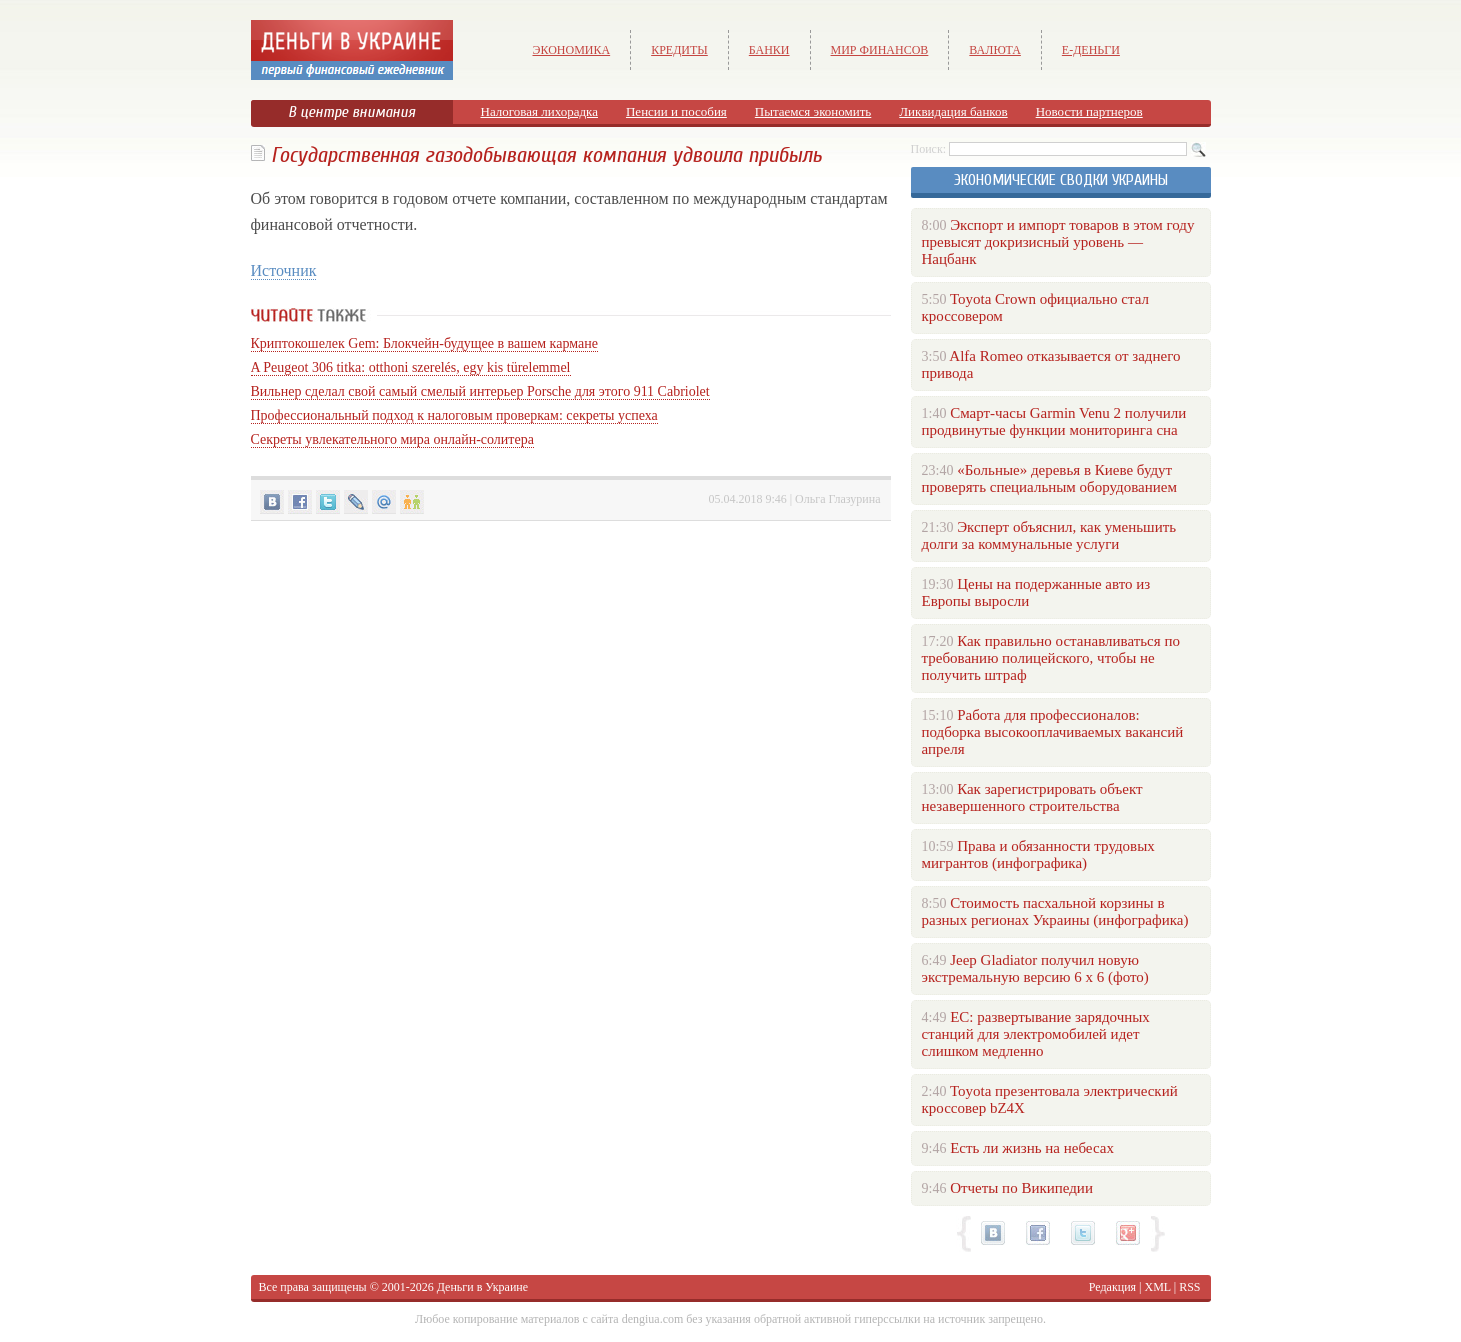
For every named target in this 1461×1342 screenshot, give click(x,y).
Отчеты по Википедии (1021, 1188)
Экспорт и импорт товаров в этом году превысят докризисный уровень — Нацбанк (1058, 242)
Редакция (1112, 1287)
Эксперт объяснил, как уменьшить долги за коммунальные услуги (1049, 535)
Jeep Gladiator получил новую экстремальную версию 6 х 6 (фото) (1035, 968)
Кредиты (679, 50)
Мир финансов (880, 50)
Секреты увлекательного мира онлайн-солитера (392, 439)
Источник (284, 270)
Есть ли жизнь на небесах (1032, 1148)
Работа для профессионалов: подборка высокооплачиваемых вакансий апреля (1053, 732)
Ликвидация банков (953, 111)
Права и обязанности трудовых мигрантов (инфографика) (1038, 854)
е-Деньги (1091, 50)
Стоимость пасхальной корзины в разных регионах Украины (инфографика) (1055, 911)
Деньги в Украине (482, 1287)
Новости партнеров (1089, 111)
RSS (1189, 1287)
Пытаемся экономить (813, 111)
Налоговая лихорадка (539, 111)
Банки (769, 50)
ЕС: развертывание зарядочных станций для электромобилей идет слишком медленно (1036, 1034)
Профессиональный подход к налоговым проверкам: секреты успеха (454, 415)
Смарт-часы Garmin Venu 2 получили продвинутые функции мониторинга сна (1054, 421)
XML (1158, 1287)
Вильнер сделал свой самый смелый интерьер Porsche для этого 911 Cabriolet (480, 391)
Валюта (995, 50)
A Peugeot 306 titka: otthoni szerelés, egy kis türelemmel (411, 367)
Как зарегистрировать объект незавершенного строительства (1032, 797)
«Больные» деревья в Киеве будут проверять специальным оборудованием (1049, 478)
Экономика (572, 50)
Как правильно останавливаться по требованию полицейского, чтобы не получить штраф (1051, 658)
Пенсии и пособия (676, 111)
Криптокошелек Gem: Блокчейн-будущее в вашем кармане (424, 343)
